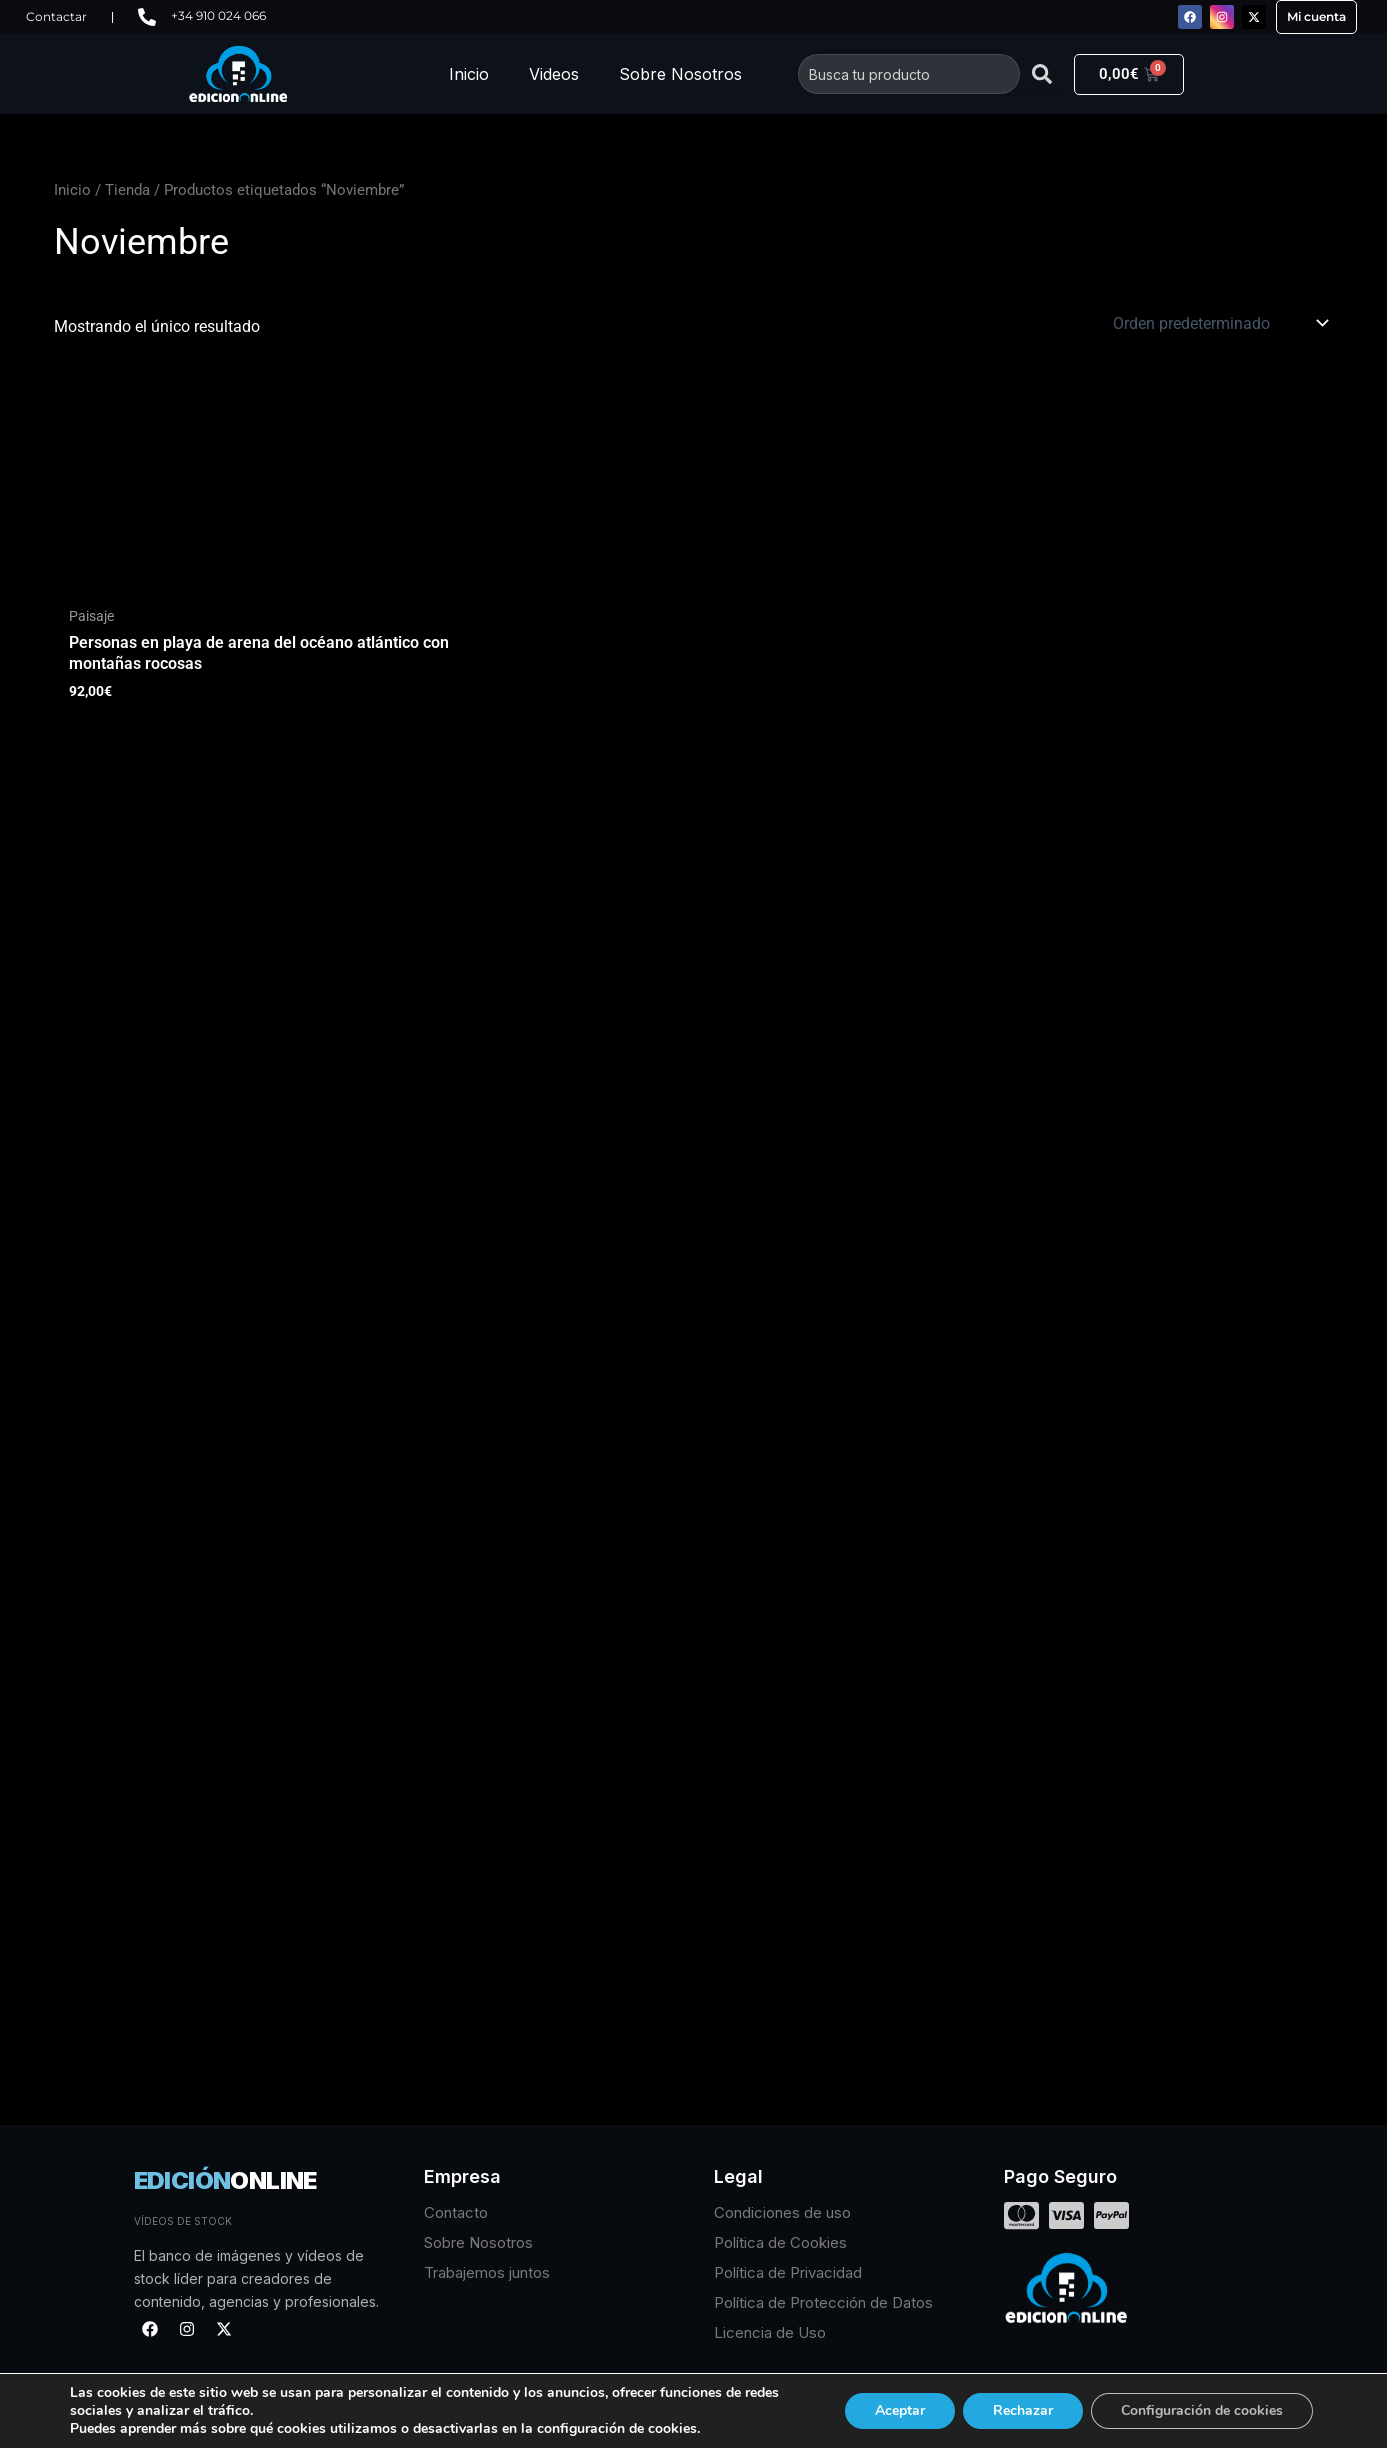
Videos (554, 74)
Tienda (127, 190)
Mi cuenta (1316, 16)
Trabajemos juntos (487, 2272)
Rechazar (1023, 2410)
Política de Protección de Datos (823, 2302)
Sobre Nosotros (680, 74)
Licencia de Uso (770, 2332)
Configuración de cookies (1202, 2410)
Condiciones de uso (782, 2212)
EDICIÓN (225, 2180)
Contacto (456, 2212)
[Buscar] (1042, 74)
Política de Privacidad (788, 2272)
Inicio (469, 74)
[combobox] (909, 74)
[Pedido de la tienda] (1219, 323)
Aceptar (900, 2410)
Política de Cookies (780, 2242)
